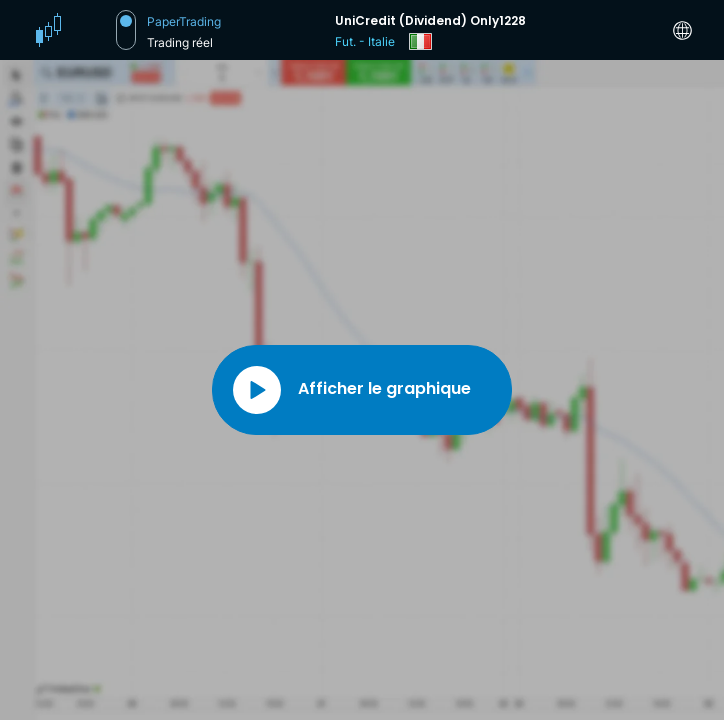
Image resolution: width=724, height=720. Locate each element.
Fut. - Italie (365, 41)
